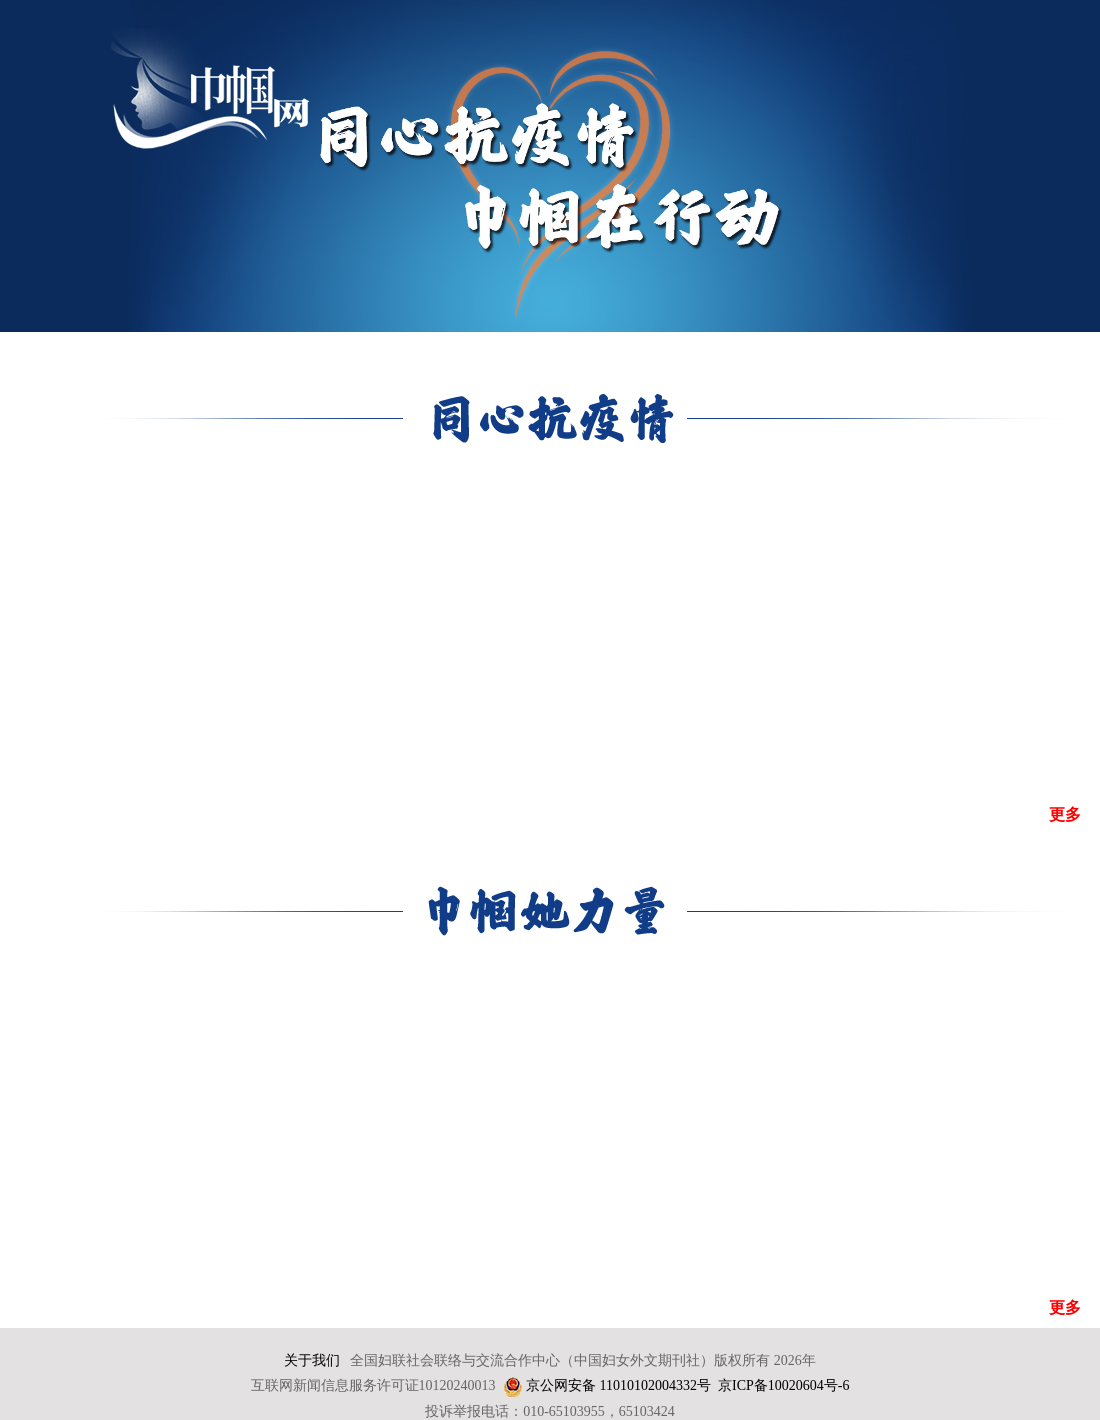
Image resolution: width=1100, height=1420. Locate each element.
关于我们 (312, 1360)
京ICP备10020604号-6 (783, 1385)
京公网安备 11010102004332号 (618, 1385)
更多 (1065, 814)
